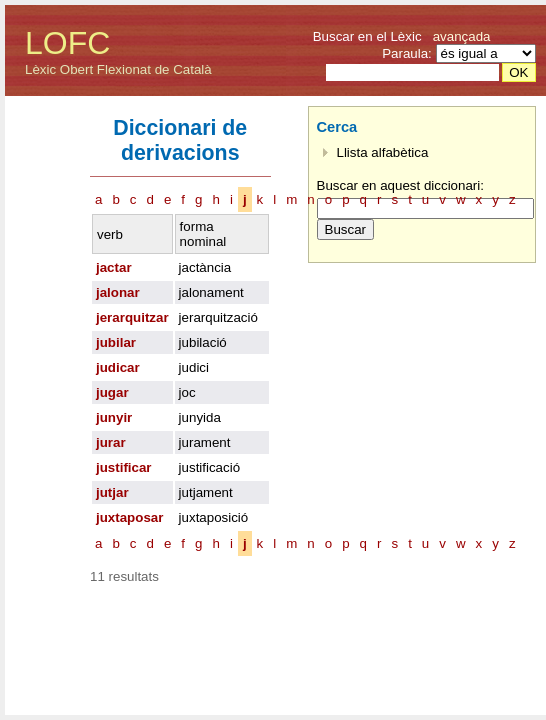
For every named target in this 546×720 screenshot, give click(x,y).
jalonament (211, 292)
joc (187, 392)
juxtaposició (214, 517)
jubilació (203, 342)
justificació (209, 467)
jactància (205, 267)
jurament (205, 442)
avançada (462, 36)
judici (194, 367)
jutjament (206, 492)
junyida (200, 417)
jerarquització (218, 317)
